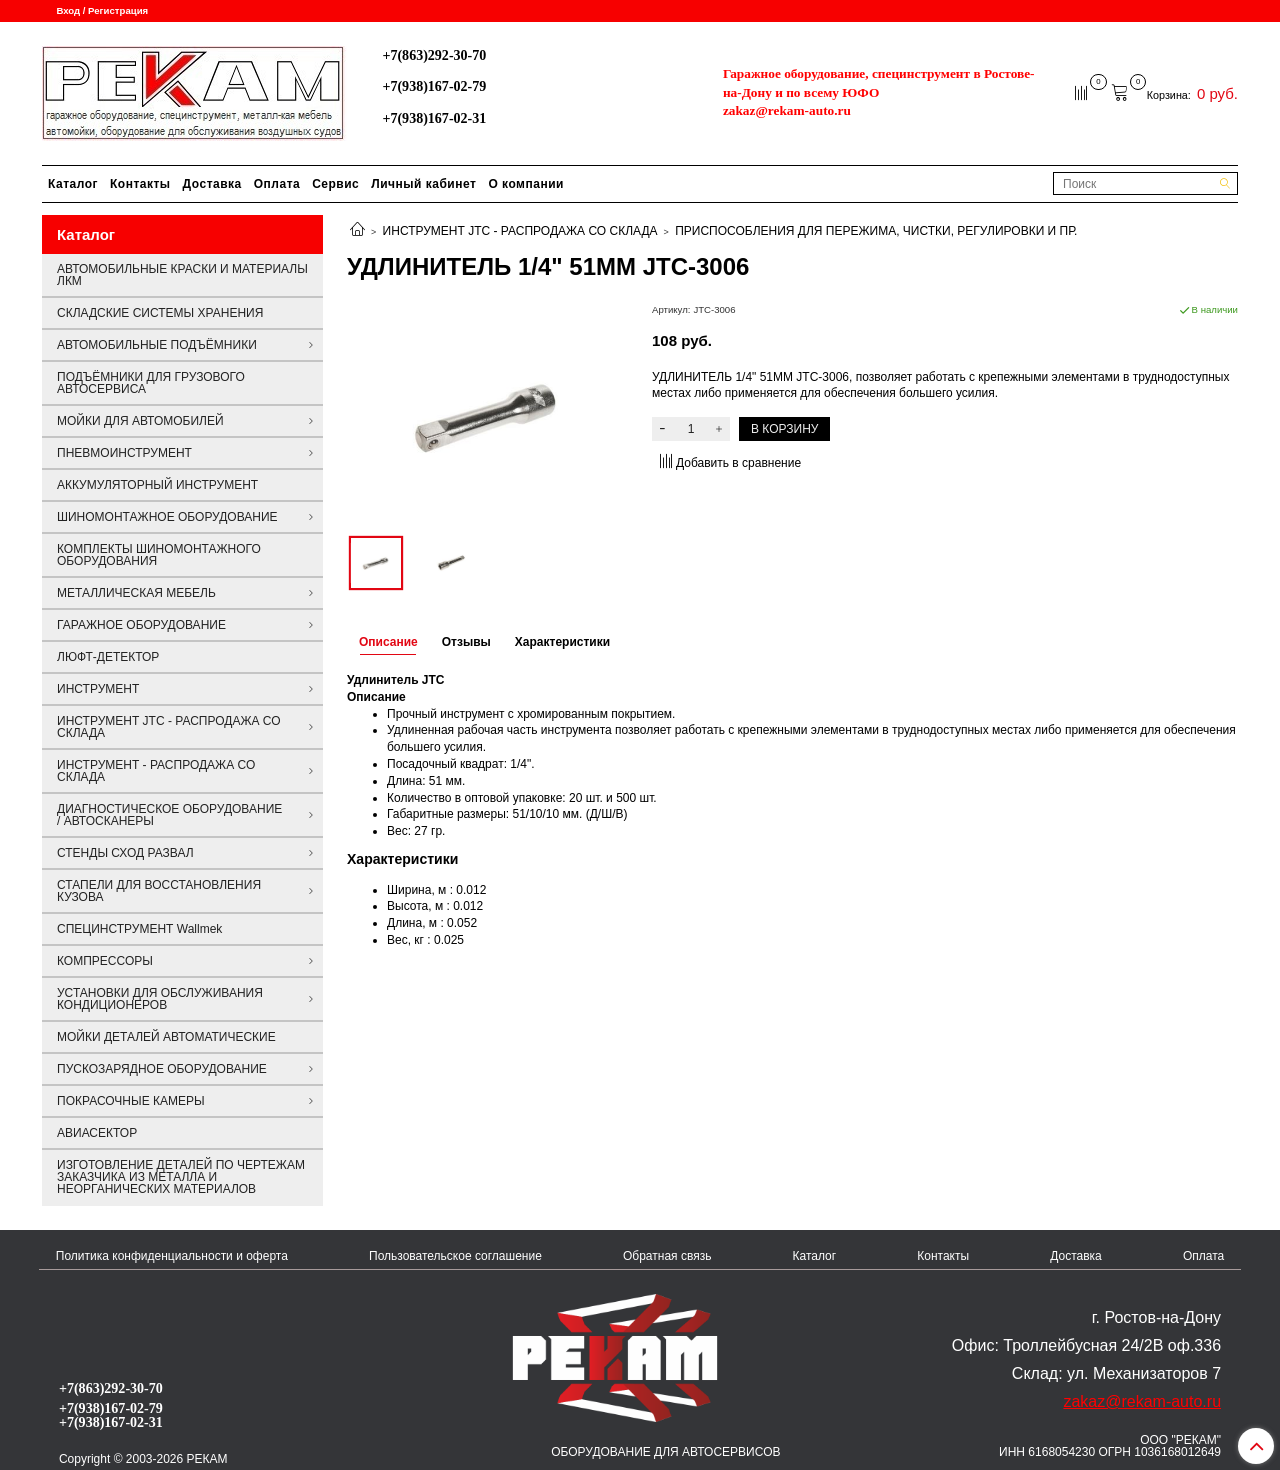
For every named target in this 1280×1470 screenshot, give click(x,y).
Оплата (277, 184)
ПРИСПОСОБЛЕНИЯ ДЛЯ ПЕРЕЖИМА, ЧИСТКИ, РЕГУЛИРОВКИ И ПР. (876, 231)
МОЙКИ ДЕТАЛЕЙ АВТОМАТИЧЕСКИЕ (166, 1037)
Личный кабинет (423, 184)
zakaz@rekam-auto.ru (787, 110)
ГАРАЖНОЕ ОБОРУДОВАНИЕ (141, 625)
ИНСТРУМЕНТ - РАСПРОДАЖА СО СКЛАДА (156, 771)
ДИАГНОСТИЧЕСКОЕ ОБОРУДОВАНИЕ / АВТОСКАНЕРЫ (169, 815)
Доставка (212, 184)
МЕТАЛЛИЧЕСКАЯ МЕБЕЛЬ (136, 593)
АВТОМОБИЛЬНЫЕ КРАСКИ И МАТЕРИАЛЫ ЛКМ (182, 275)
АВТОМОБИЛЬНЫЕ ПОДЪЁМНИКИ (157, 345)
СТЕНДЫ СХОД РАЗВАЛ (125, 853)
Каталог (73, 184)
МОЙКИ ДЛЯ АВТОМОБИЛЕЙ (140, 421)
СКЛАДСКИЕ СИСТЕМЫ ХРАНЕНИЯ (160, 313)
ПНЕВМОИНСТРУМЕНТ (124, 453)
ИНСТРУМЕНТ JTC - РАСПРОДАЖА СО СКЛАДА (520, 231)
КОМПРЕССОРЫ (105, 961)
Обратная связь (667, 1256)
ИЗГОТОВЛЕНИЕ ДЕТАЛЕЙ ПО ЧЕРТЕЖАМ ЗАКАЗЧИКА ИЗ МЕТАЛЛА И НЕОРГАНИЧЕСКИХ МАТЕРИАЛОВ (181, 1177)
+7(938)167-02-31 (434, 118)
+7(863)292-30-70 (434, 55)
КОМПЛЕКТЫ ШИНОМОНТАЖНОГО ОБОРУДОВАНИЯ (159, 555)
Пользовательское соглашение (455, 1256)
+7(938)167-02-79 (434, 86)
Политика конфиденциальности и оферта (172, 1256)
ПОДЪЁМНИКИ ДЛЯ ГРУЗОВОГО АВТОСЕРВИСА (151, 383)
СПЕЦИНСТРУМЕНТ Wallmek (139, 929)
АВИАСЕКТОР (97, 1133)
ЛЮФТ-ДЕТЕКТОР (108, 657)
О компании (526, 184)
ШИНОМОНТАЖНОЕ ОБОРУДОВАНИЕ (167, 517)
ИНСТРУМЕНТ (98, 689)
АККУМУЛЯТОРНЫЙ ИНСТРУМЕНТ (157, 485)
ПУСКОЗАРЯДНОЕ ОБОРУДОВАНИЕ (162, 1069)
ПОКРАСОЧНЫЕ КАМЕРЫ (131, 1101)
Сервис (335, 184)
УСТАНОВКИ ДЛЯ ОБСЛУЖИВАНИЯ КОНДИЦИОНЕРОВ (160, 999)
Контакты (140, 184)
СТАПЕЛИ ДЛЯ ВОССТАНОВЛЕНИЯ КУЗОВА (159, 891)
